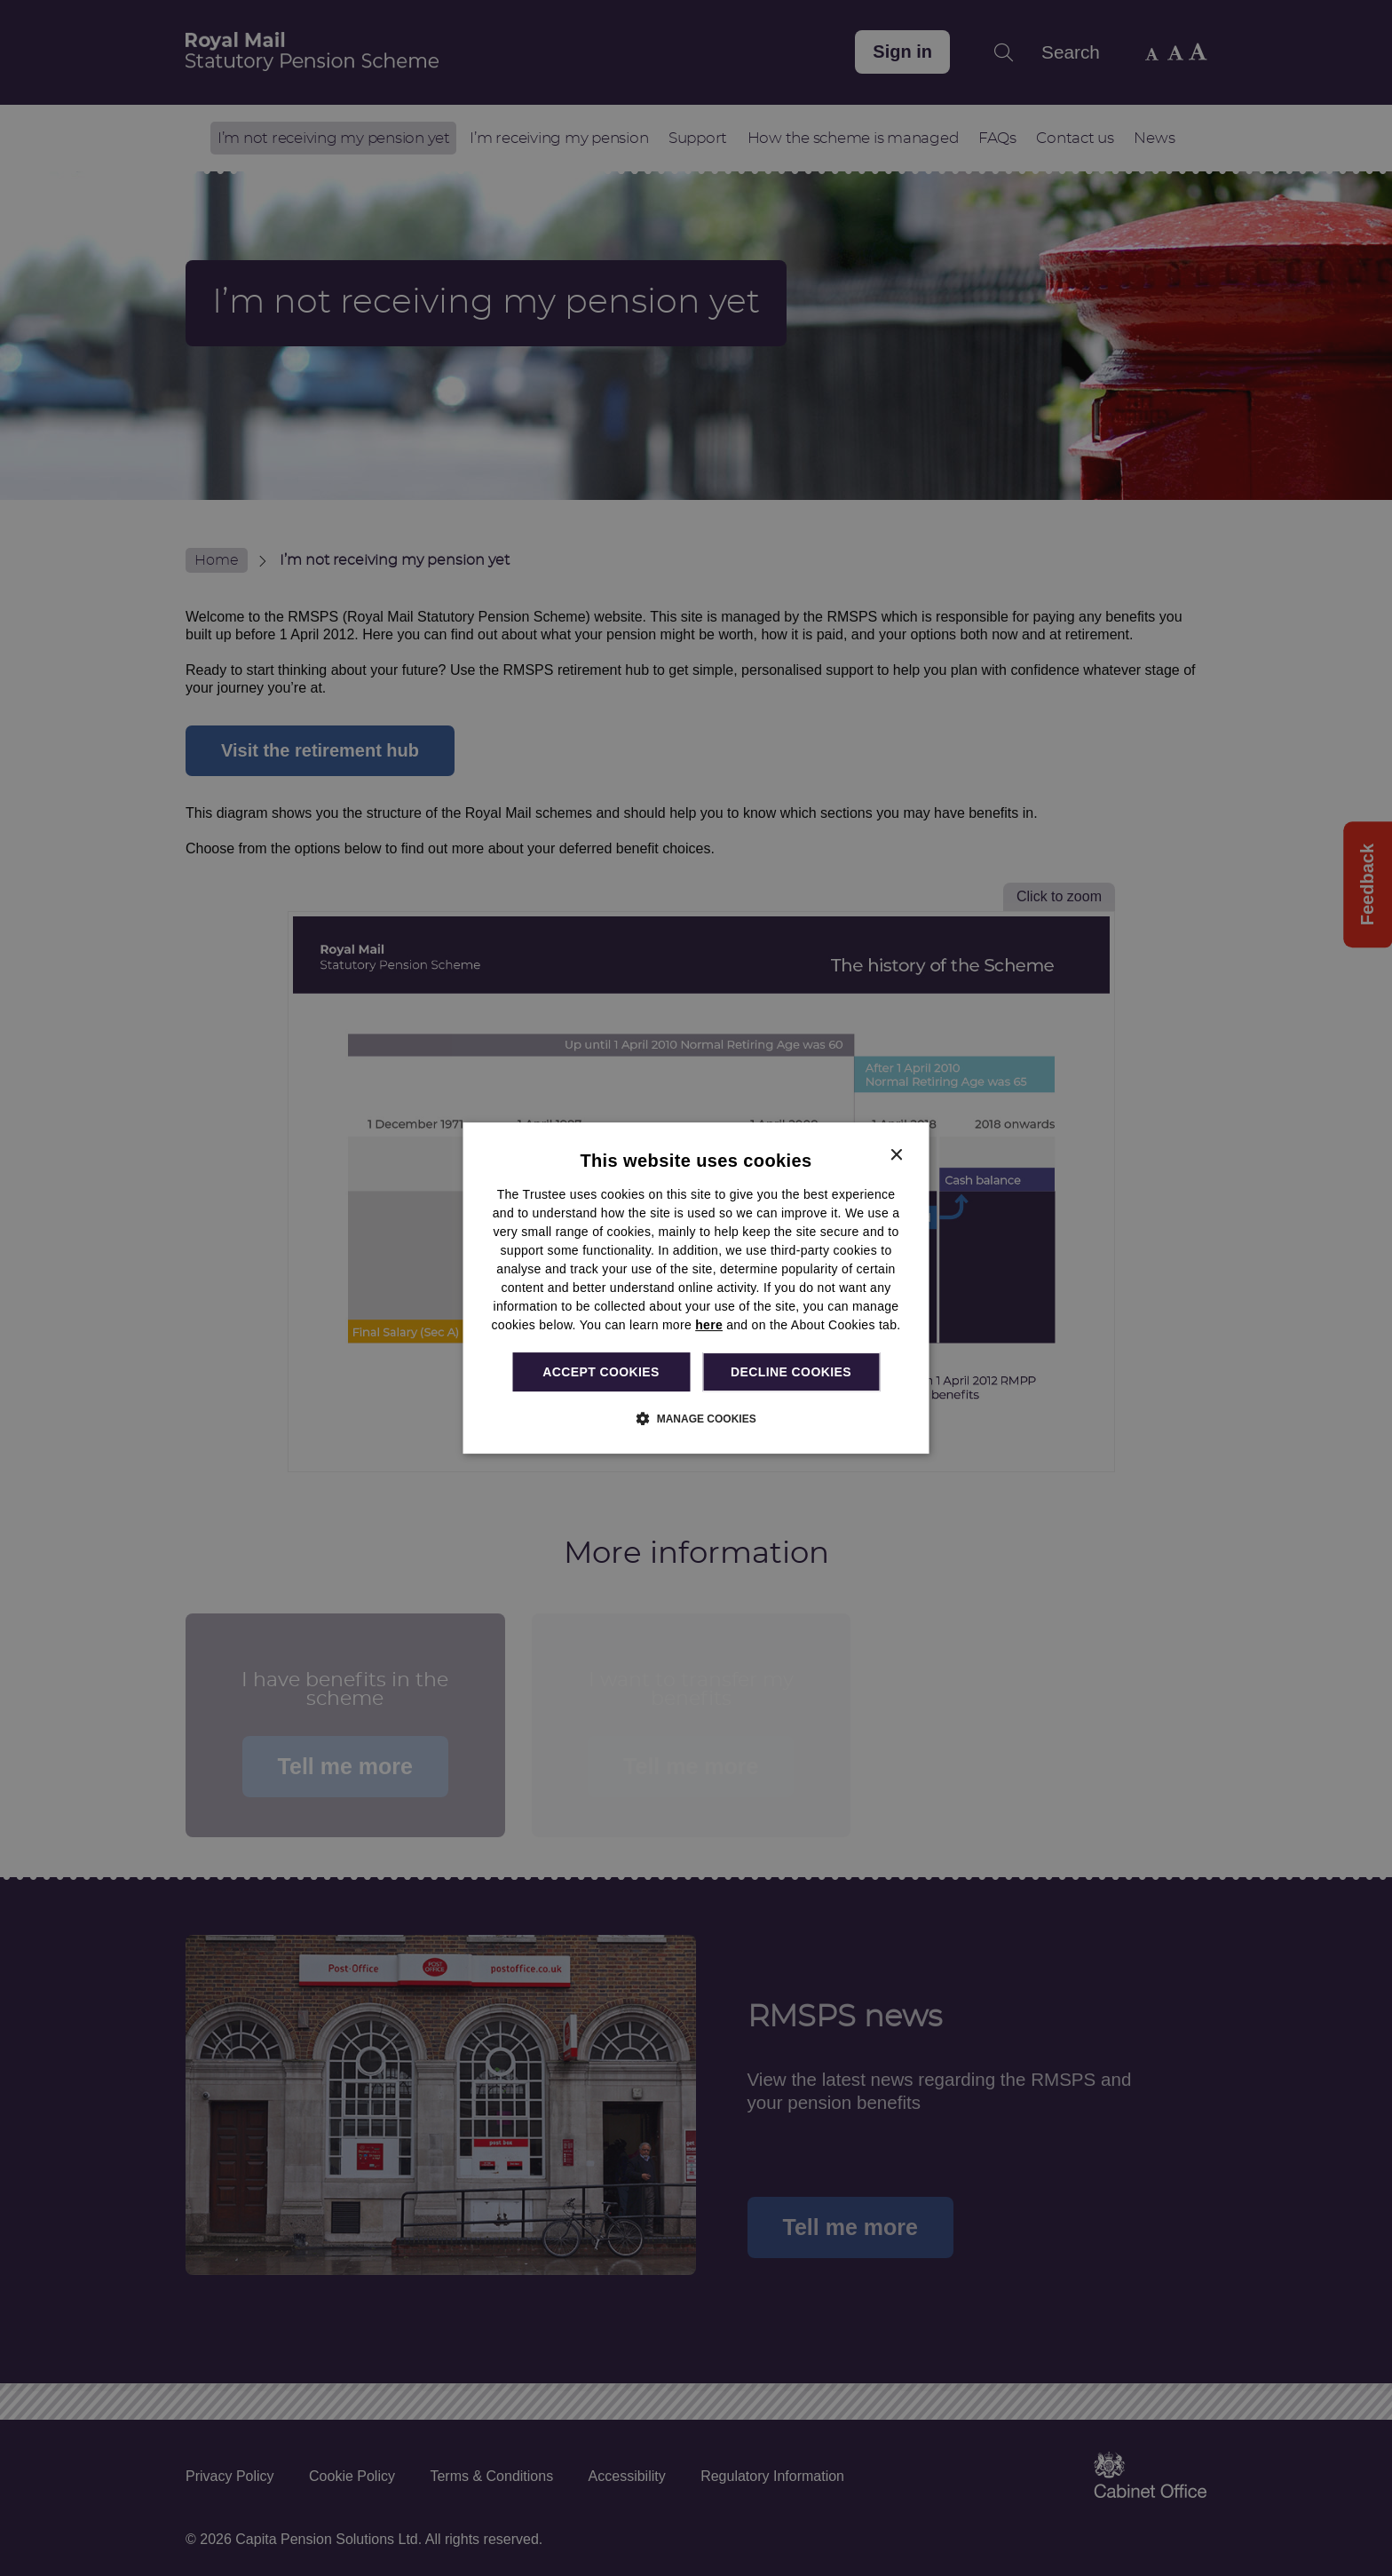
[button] (695, 1418)
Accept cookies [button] (601, 1372)
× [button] (896, 1155)
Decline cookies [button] (791, 1372)
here (709, 1325)
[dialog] (696, 1288)
